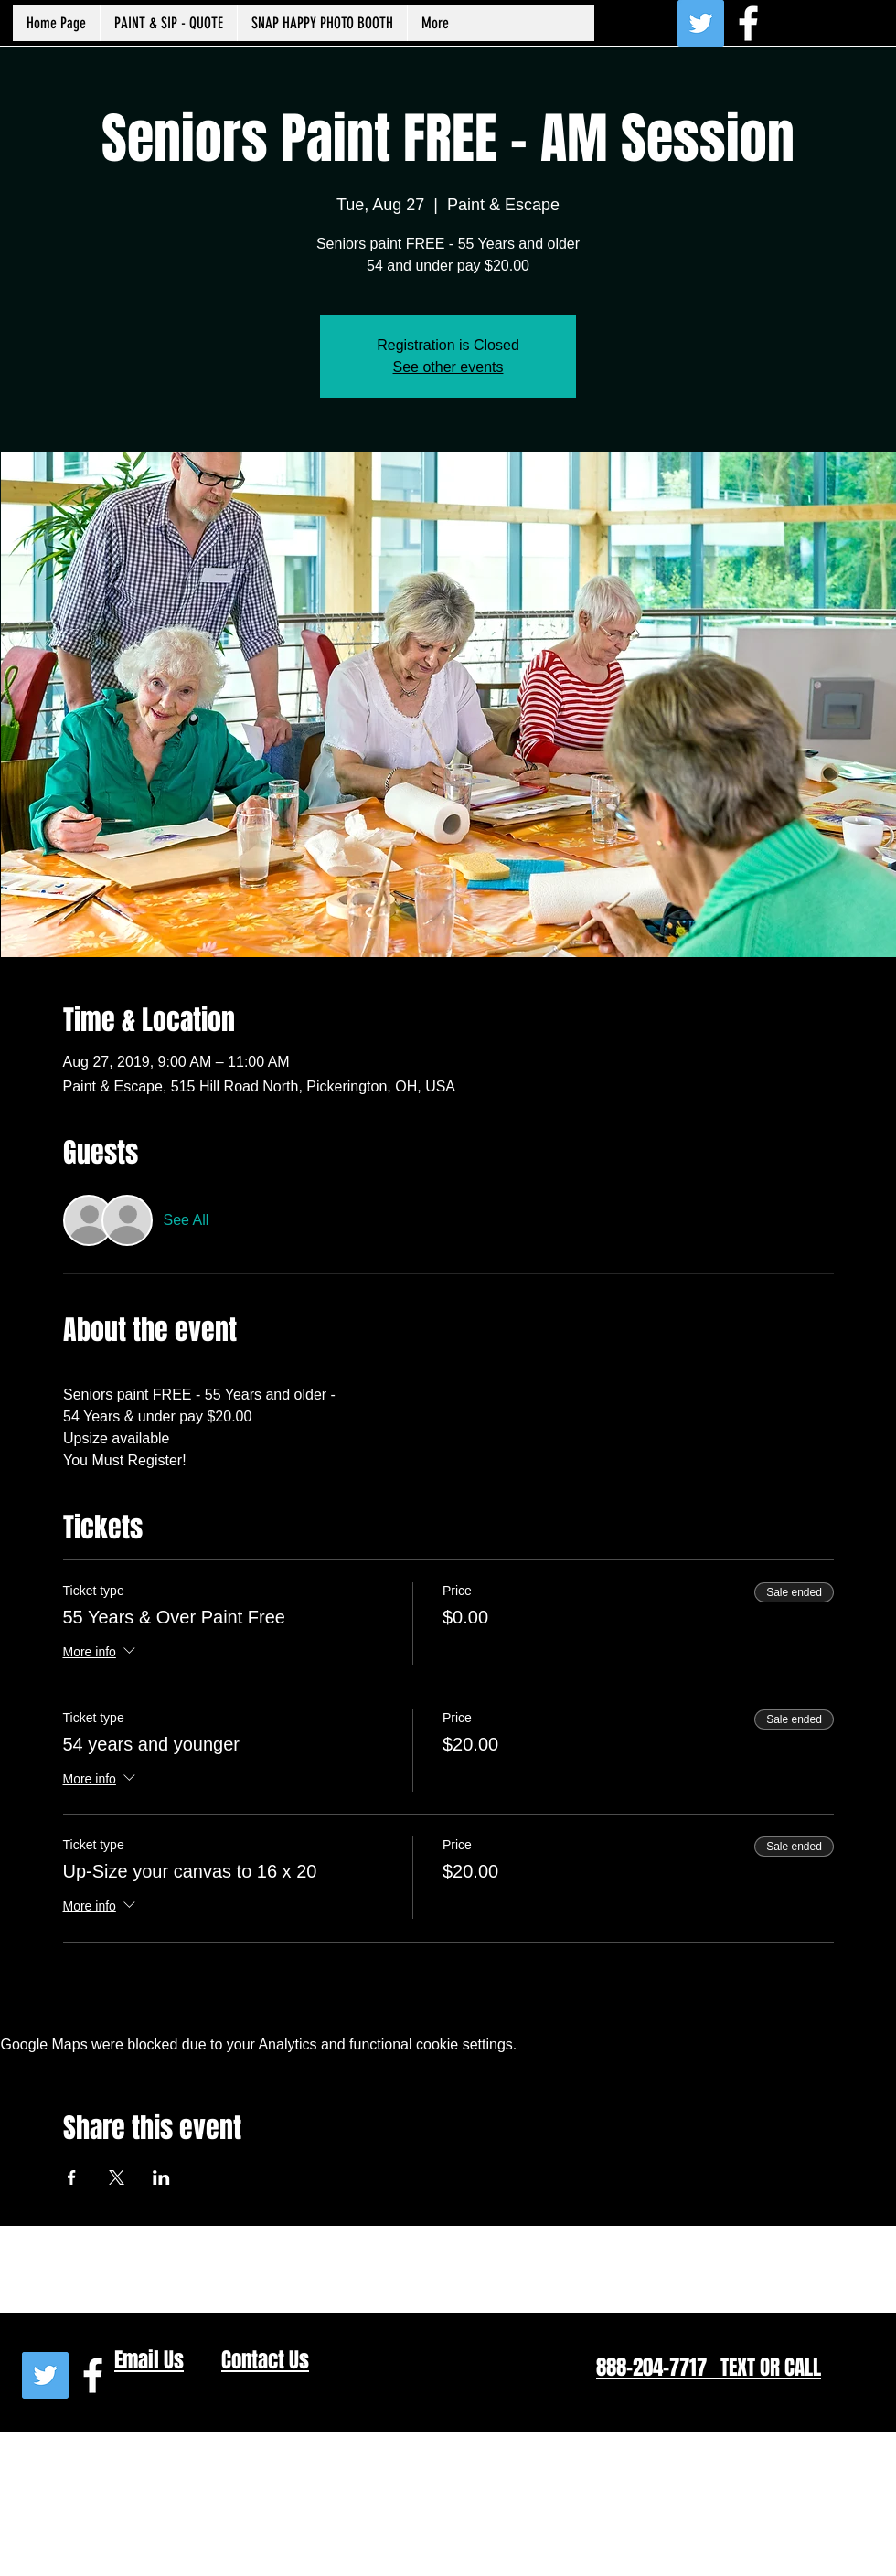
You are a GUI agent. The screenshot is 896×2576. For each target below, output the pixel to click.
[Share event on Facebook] (71, 2177)
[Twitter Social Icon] (700, 23)
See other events (448, 367)
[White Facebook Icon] (748, 23)
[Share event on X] (116, 2177)
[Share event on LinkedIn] (161, 2177)
